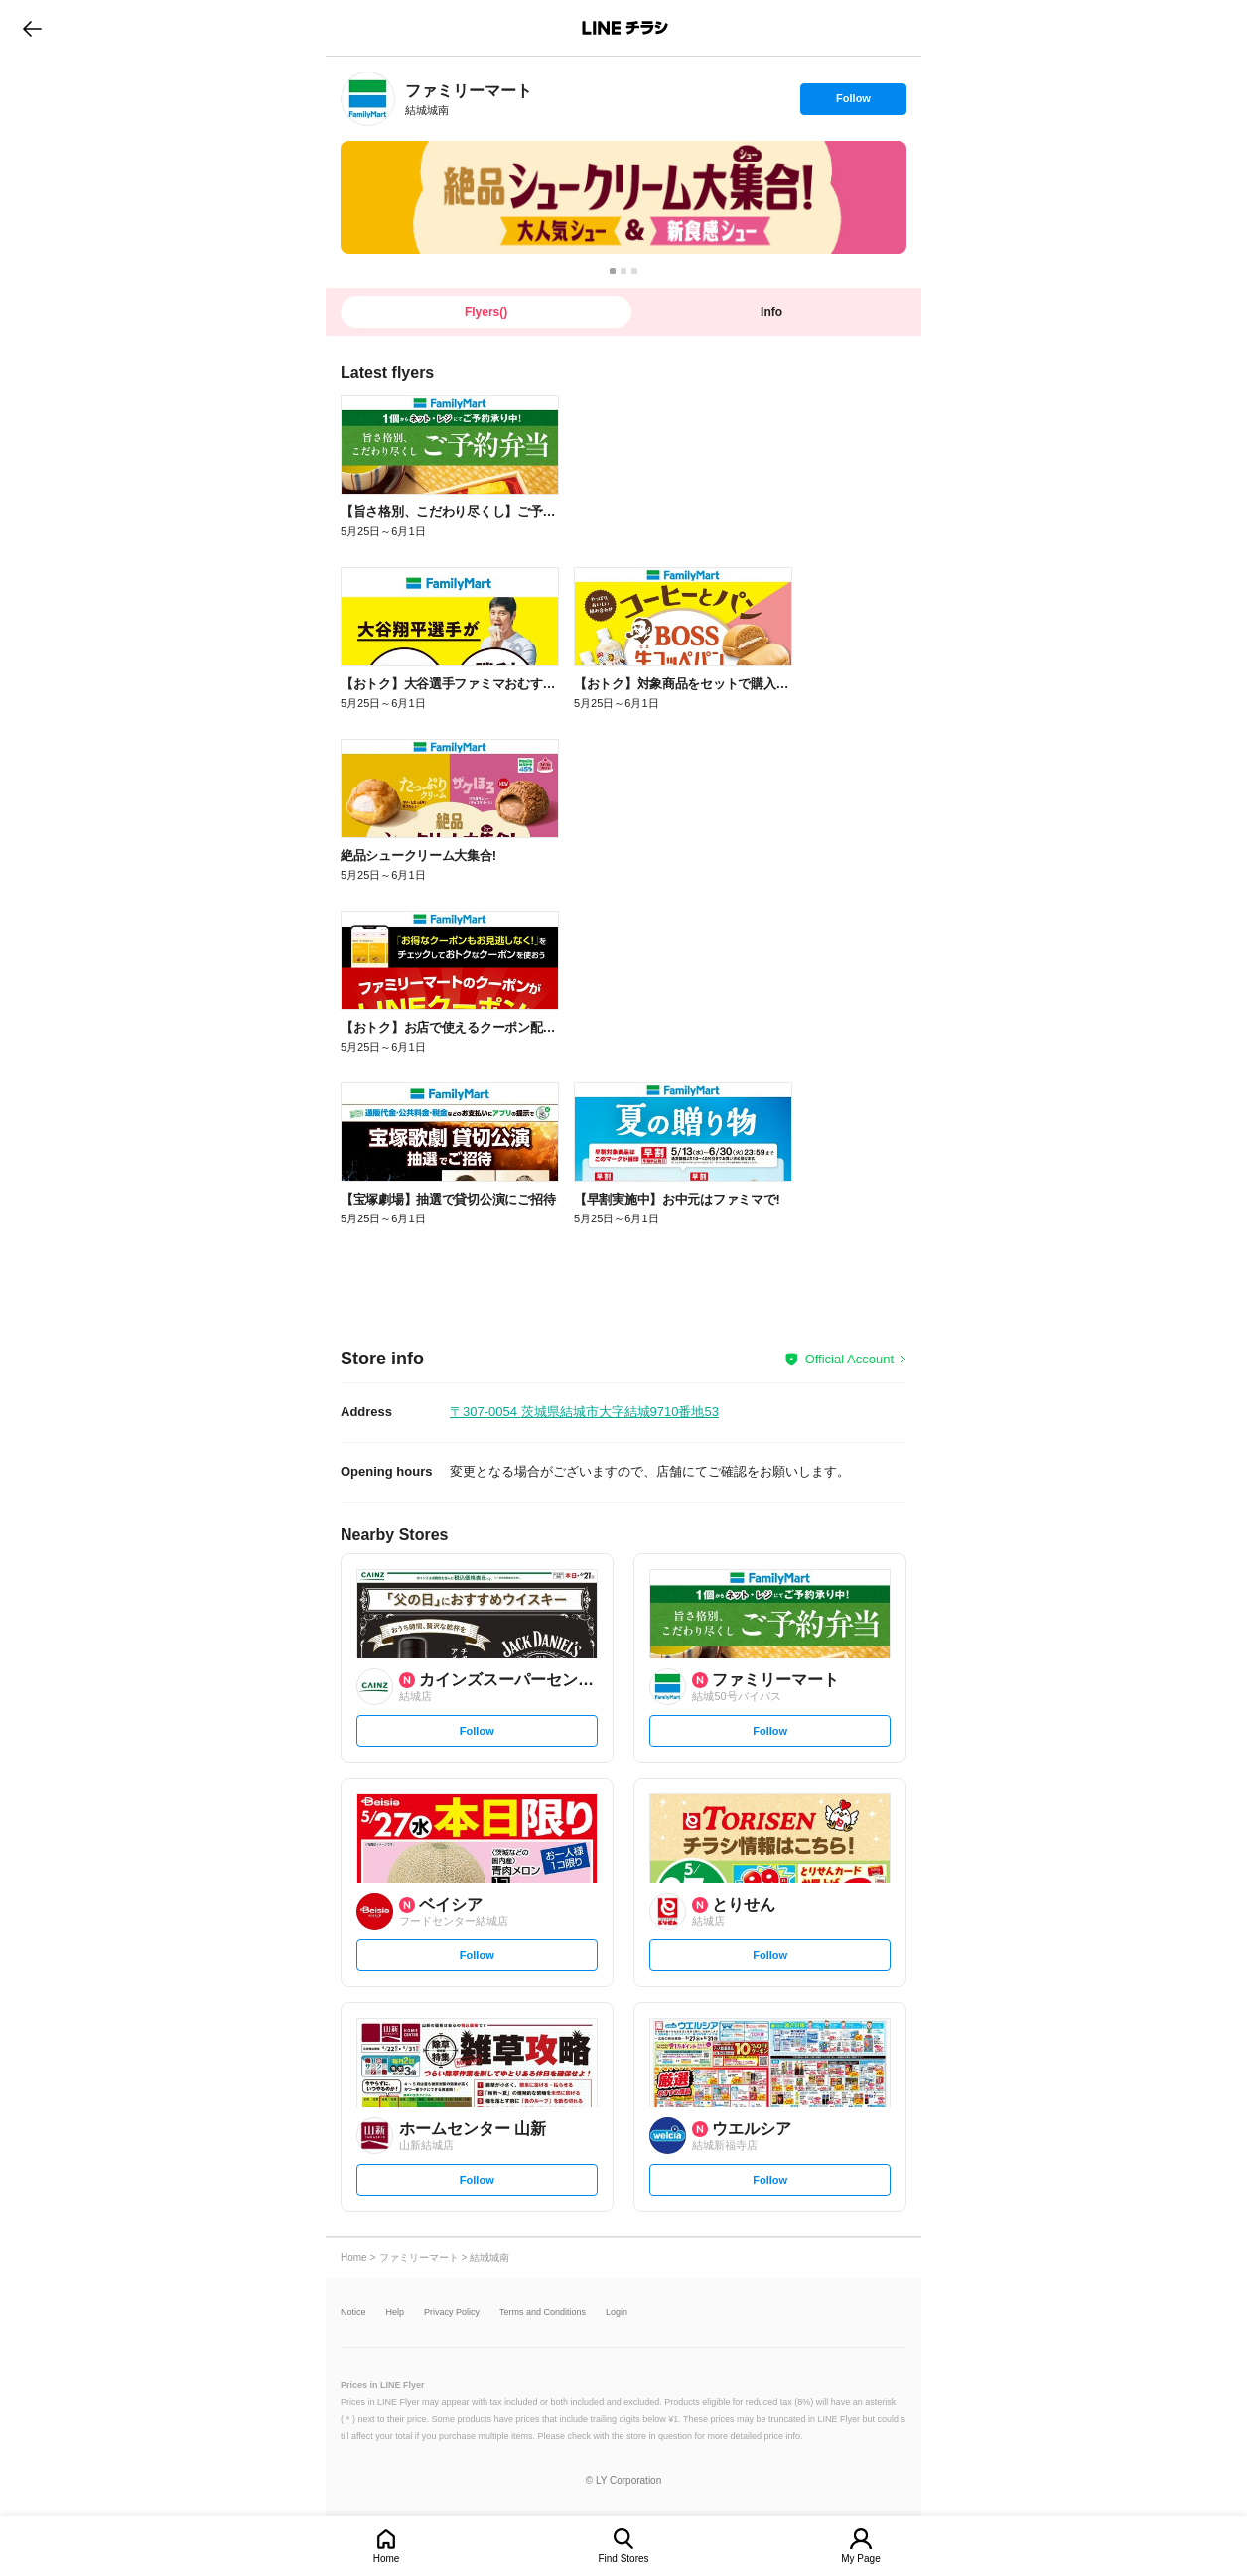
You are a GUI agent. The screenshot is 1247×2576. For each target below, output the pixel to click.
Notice (353, 2312)
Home (386, 2558)
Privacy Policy (452, 2312)
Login (616, 2312)
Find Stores (623, 2558)
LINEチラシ (625, 28)
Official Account (849, 1359)
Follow (853, 103)
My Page (860, 2558)
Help (395, 2312)
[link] (368, 99)
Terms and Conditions (542, 2312)
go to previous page (32, 28)
